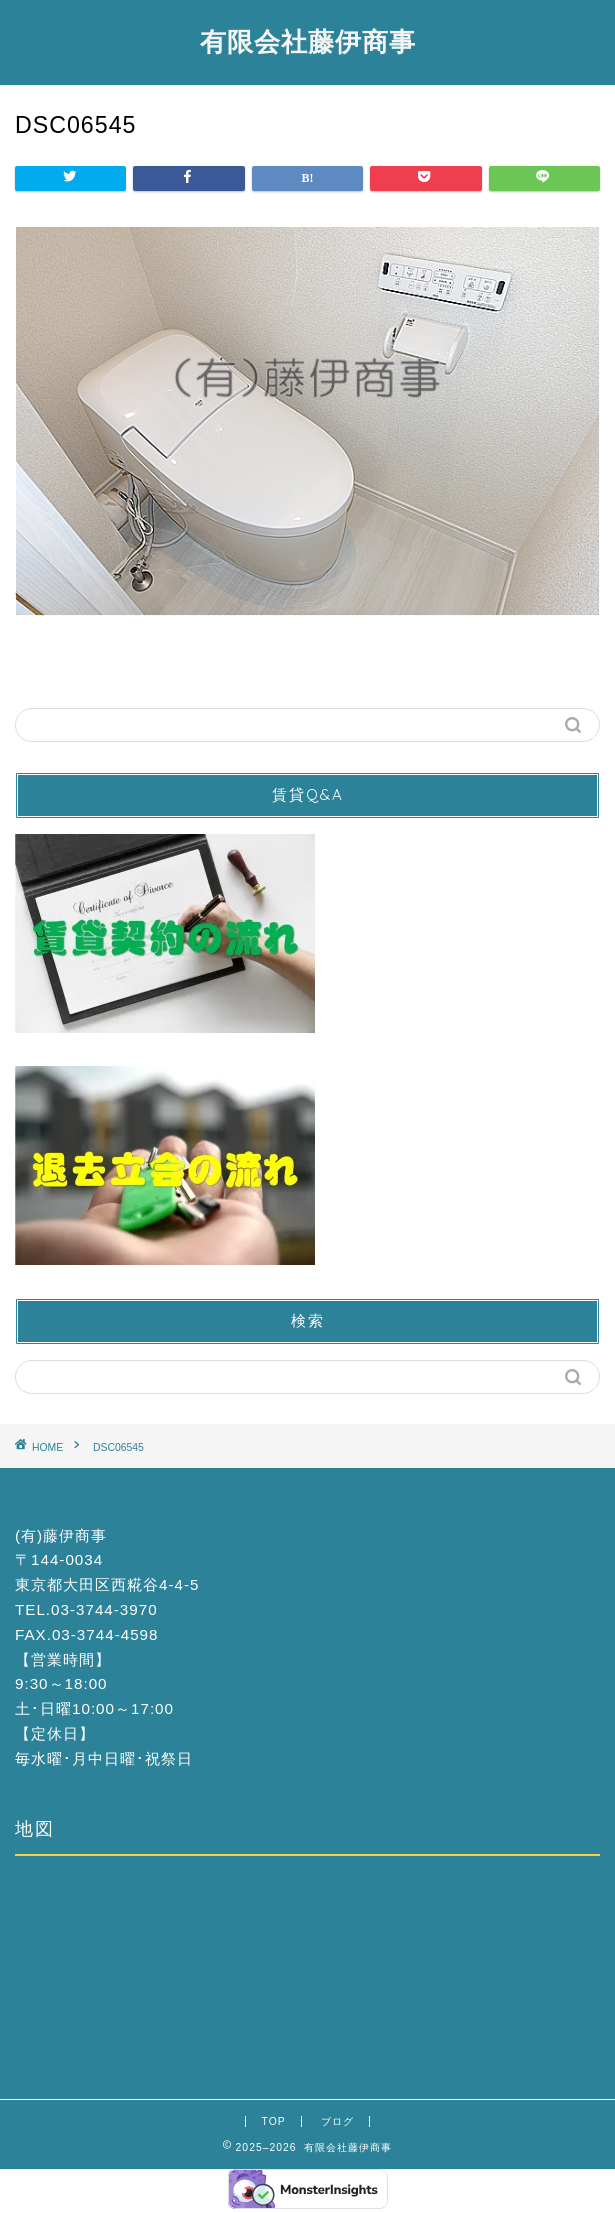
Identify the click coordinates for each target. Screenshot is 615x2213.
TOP (273, 2121)
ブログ (337, 2121)
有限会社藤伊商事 (308, 41)
